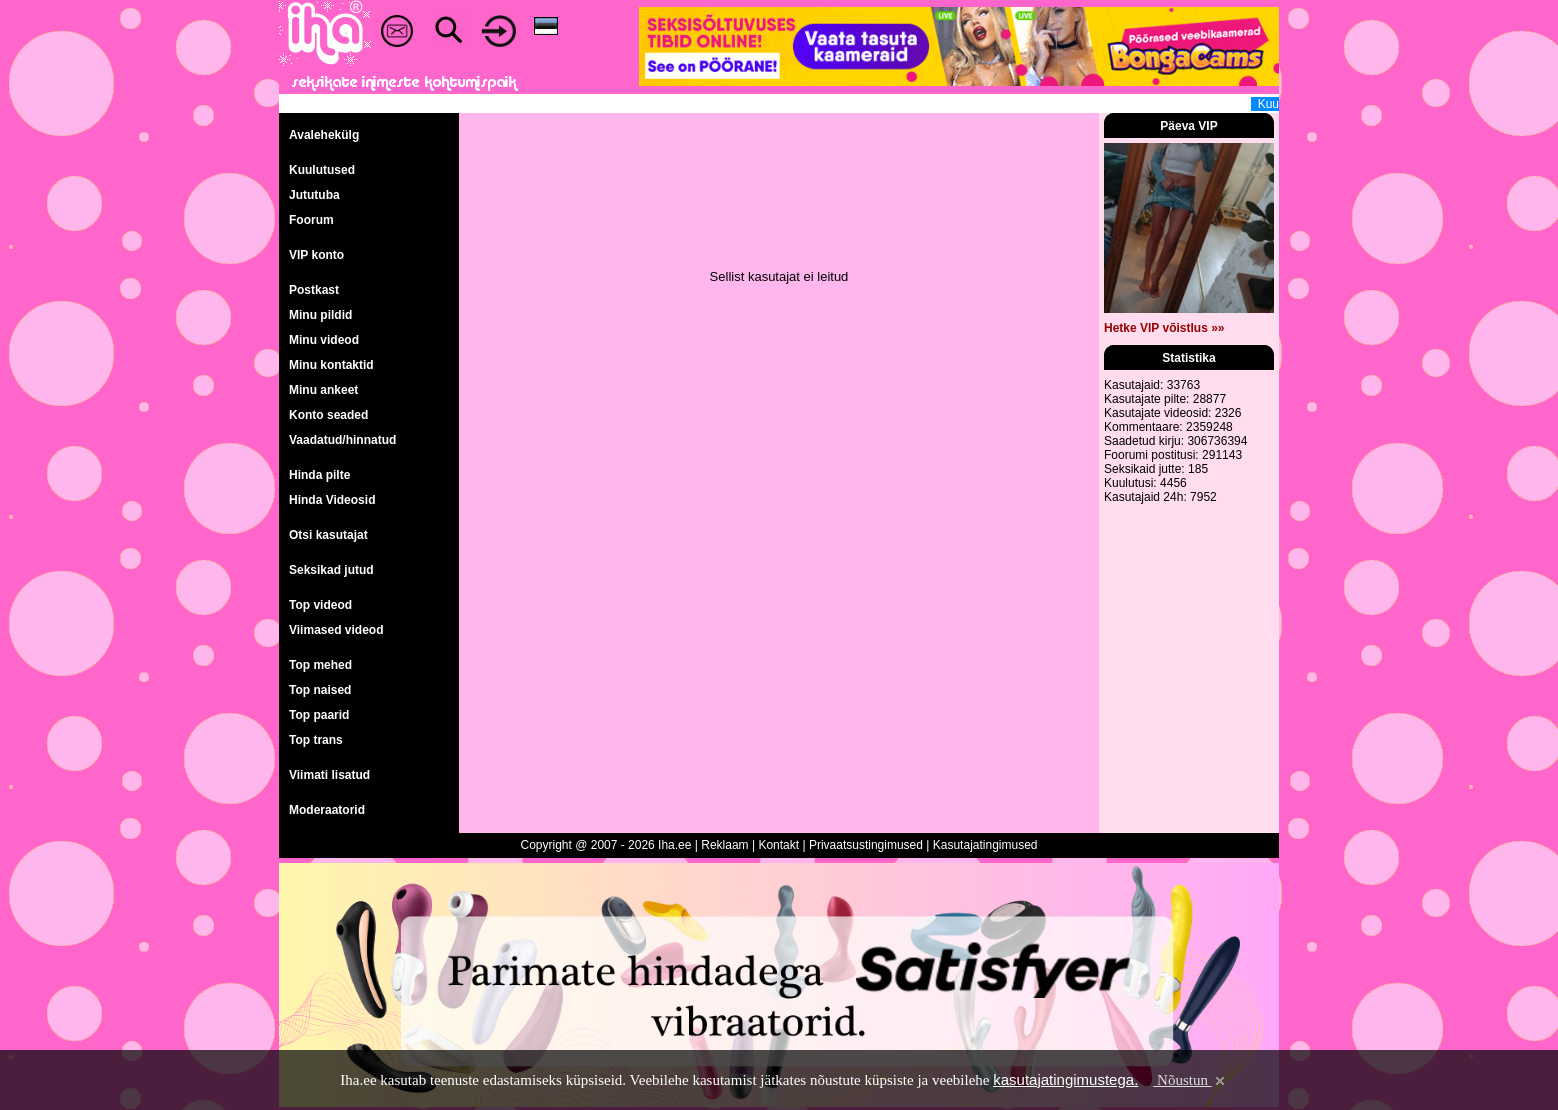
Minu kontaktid (331, 365)
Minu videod (324, 340)
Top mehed (320, 665)
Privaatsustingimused (866, 845)
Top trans (316, 740)
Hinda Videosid (332, 500)
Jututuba (314, 195)
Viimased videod (336, 630)
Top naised (320, 690)
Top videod (320, 605)
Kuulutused (322, 170)
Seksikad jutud (331, 570)
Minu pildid (320, 315)
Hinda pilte (319, 475)
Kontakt (778, 845)
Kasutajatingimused (985, 845)
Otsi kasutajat (328, 535)
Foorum (311, 220)
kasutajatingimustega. (1065, 1079)
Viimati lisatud (329, 775)
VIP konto (316, 255)
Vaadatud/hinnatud (342, 440)
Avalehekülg (324, 135)
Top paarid (319, 715)
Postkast (314, 290)
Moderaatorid (327, 810)
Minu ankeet (323, 390)
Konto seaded (328, 415)
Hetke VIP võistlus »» (1164, 328)
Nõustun (1190, 1080)
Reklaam (724, 845)
